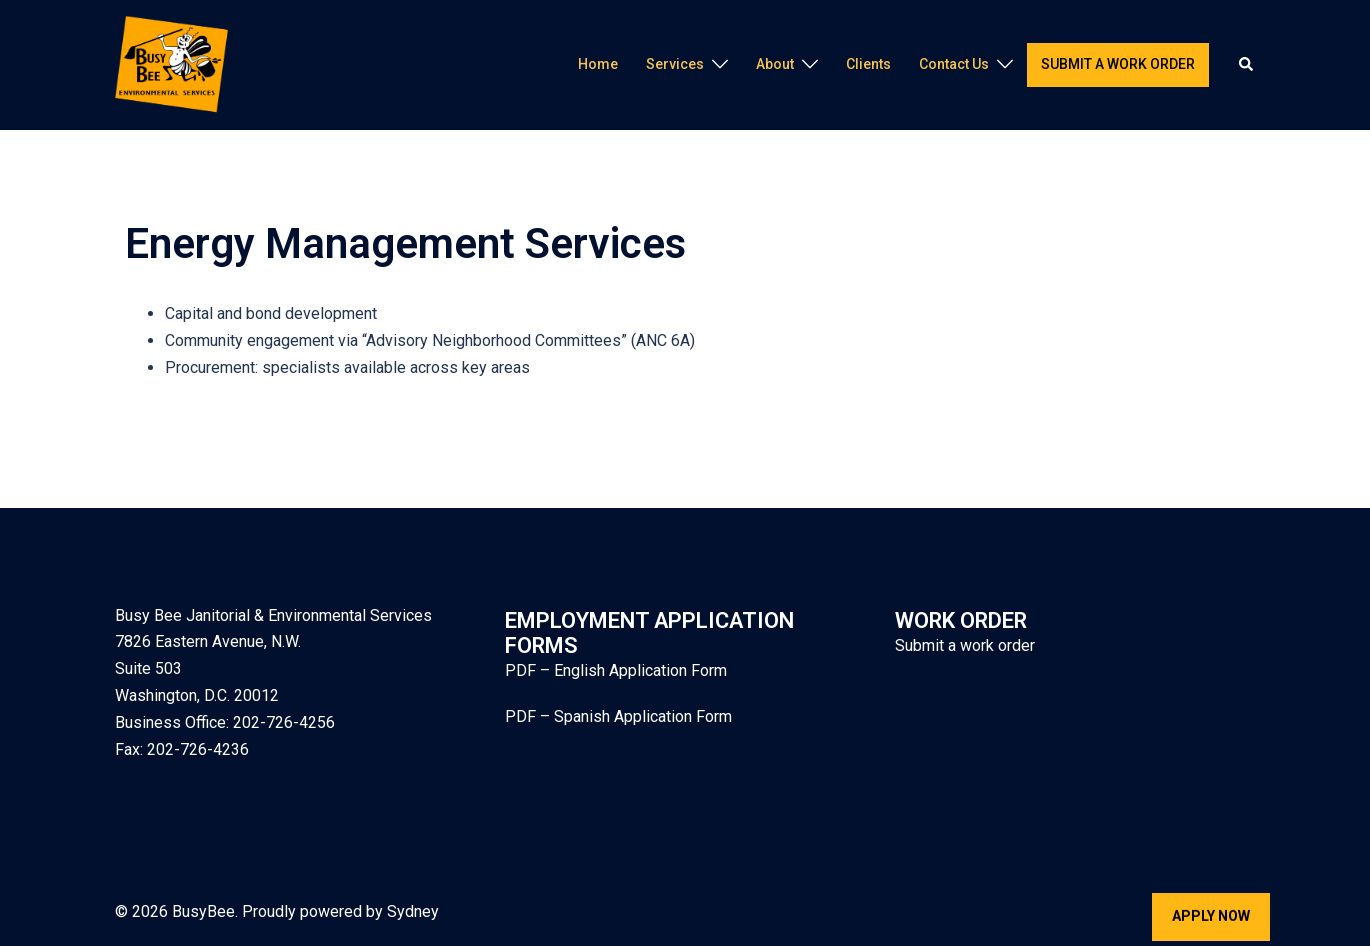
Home (598, 64)
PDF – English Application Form (616, 670)
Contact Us (954, 64)
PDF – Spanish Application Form (618, 716)
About (775, 64)
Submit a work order (1118, 64)
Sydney (413, 911)
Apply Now (1211, 916)
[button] (1247, 65)
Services (675, 64)
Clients (868, 64)
